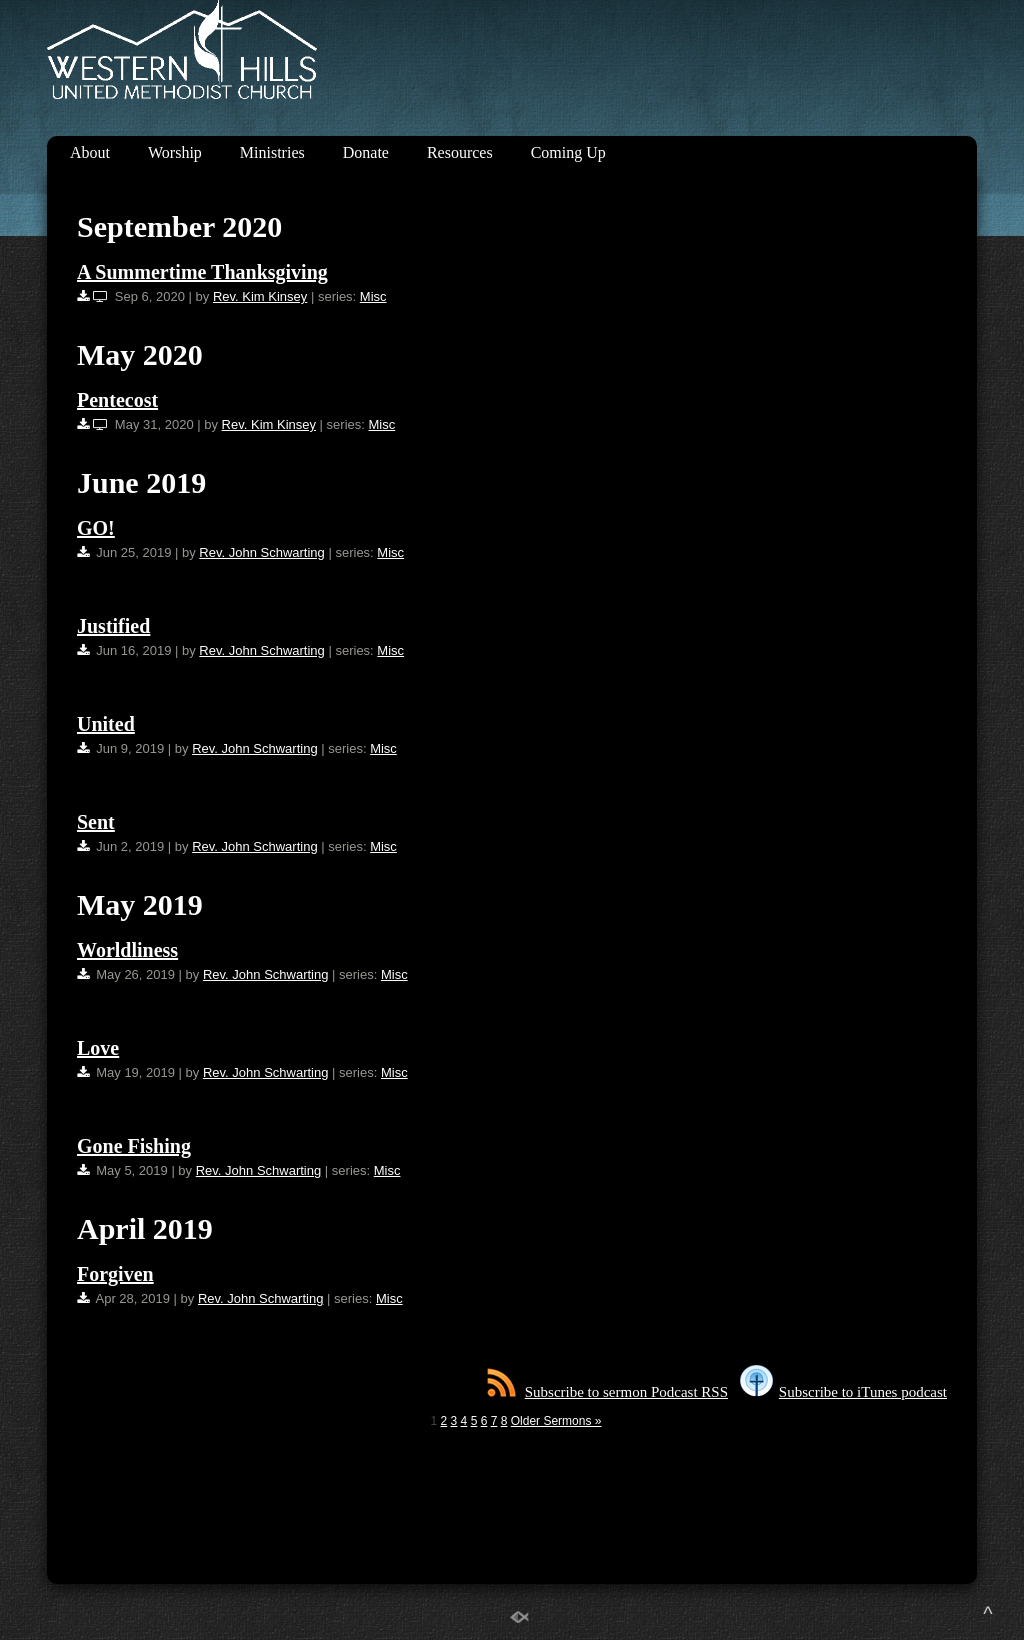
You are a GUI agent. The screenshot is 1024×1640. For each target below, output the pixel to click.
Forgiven (115, 1274)
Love (98, 1048)
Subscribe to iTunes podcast (843, 1392)
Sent (96, 822)
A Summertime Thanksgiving (202, 272)
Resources (460, 152)
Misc (373, 296)
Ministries (272, 152)
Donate (366, 152)
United (106, 724)
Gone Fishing (134, 1146)
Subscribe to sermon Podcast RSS (607, 1392)
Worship (175, 152)
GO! (96, 528)
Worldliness (127, 950)
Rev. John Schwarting (262, 552)
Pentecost (117, 400)
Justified (113, 626)
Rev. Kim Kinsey (260, 296)
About (90, 152)
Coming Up (568, 152)
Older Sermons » (556, 1421)
